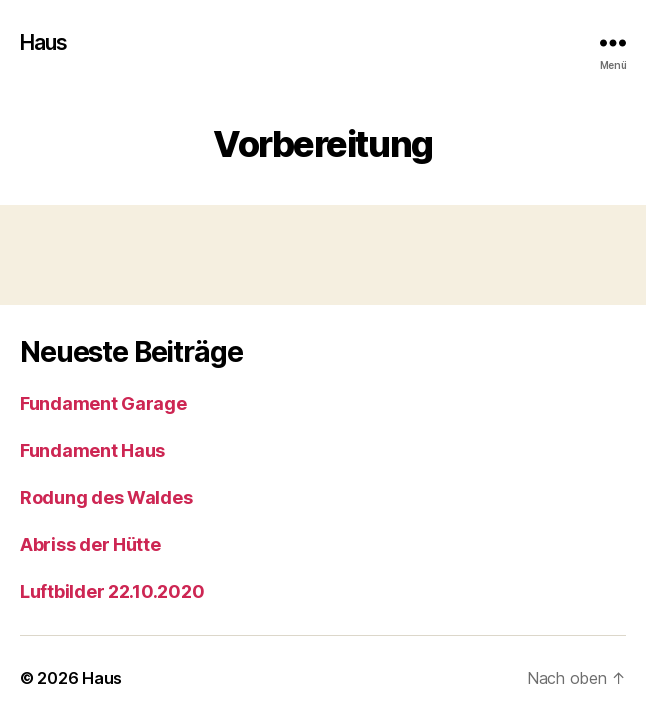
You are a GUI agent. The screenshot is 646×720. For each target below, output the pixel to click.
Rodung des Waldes (106, 497)
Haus (44, 42)
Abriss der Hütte (90, 544)
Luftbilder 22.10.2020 (112, 591)
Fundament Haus (92, 450)
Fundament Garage (103, 403)
